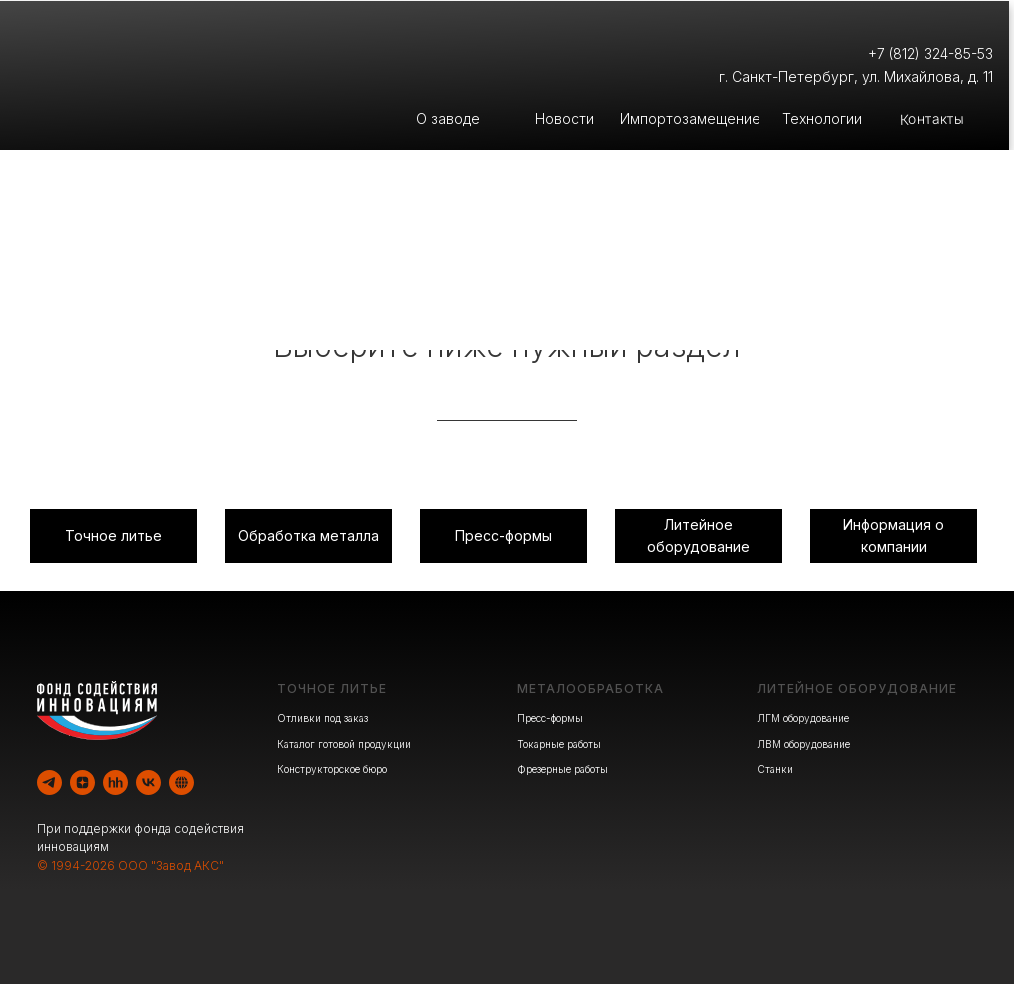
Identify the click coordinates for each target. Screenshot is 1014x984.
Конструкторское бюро (332, 769)
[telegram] (49, 782)
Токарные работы (559, 744)
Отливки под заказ (322, 718)
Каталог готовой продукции (344, 744)
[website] (181, 782)
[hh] (115, 782)
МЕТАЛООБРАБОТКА (590, 688)
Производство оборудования (760, 301)
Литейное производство (254, 301)
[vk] (148, 782)
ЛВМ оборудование (803, 744)
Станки (775, 769)
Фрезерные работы (562, 769)
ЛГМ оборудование (803, 718)
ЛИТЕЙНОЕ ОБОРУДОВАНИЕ (857, 688)
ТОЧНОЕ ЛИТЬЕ (332, 688)
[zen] (82, 782)
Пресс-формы (550, 718)
